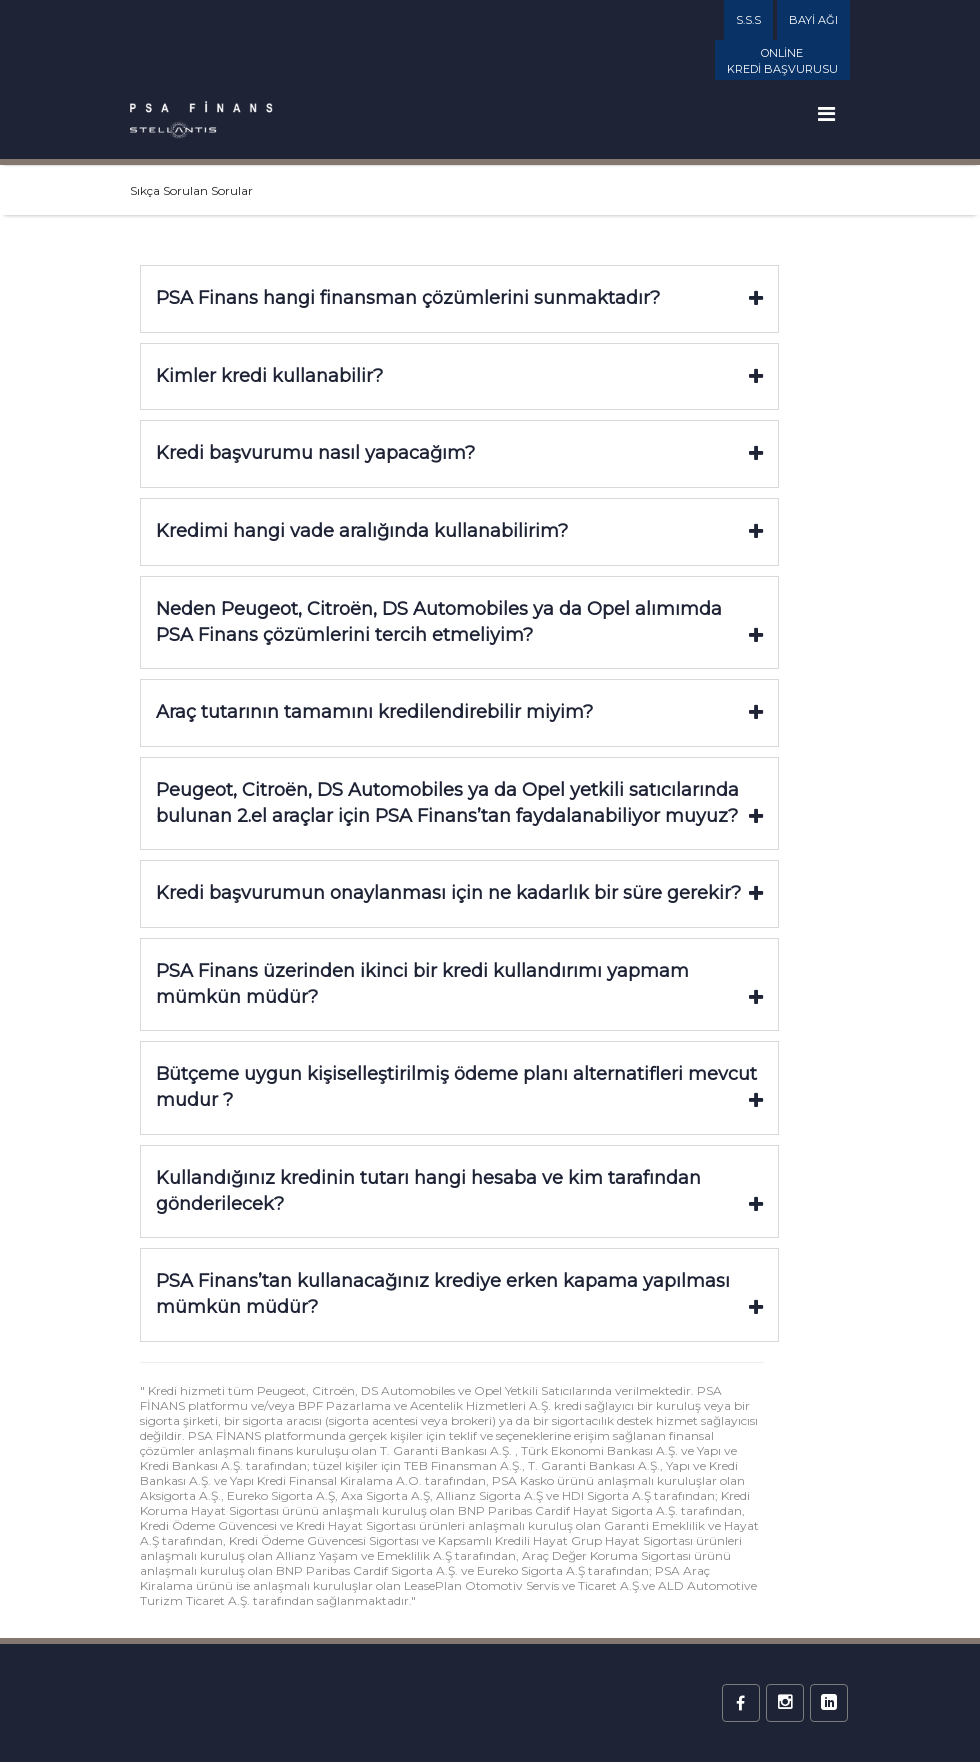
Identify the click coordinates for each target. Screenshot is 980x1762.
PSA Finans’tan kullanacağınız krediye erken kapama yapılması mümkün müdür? (459, 1294)
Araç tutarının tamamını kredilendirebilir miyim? (459, 712)
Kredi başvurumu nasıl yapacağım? (459, 453)
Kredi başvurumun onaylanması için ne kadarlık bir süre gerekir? (459, 893)
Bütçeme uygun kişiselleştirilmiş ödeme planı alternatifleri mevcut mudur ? (459, 1087)
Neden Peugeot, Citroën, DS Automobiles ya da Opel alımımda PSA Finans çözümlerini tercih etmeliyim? (459, 622)
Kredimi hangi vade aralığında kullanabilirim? (459, 531)
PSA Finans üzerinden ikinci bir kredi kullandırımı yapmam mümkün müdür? (459, 984)
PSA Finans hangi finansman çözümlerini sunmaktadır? (459, 298)
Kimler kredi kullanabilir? (459, 376)
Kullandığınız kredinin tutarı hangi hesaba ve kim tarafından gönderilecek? (459, 1191)
